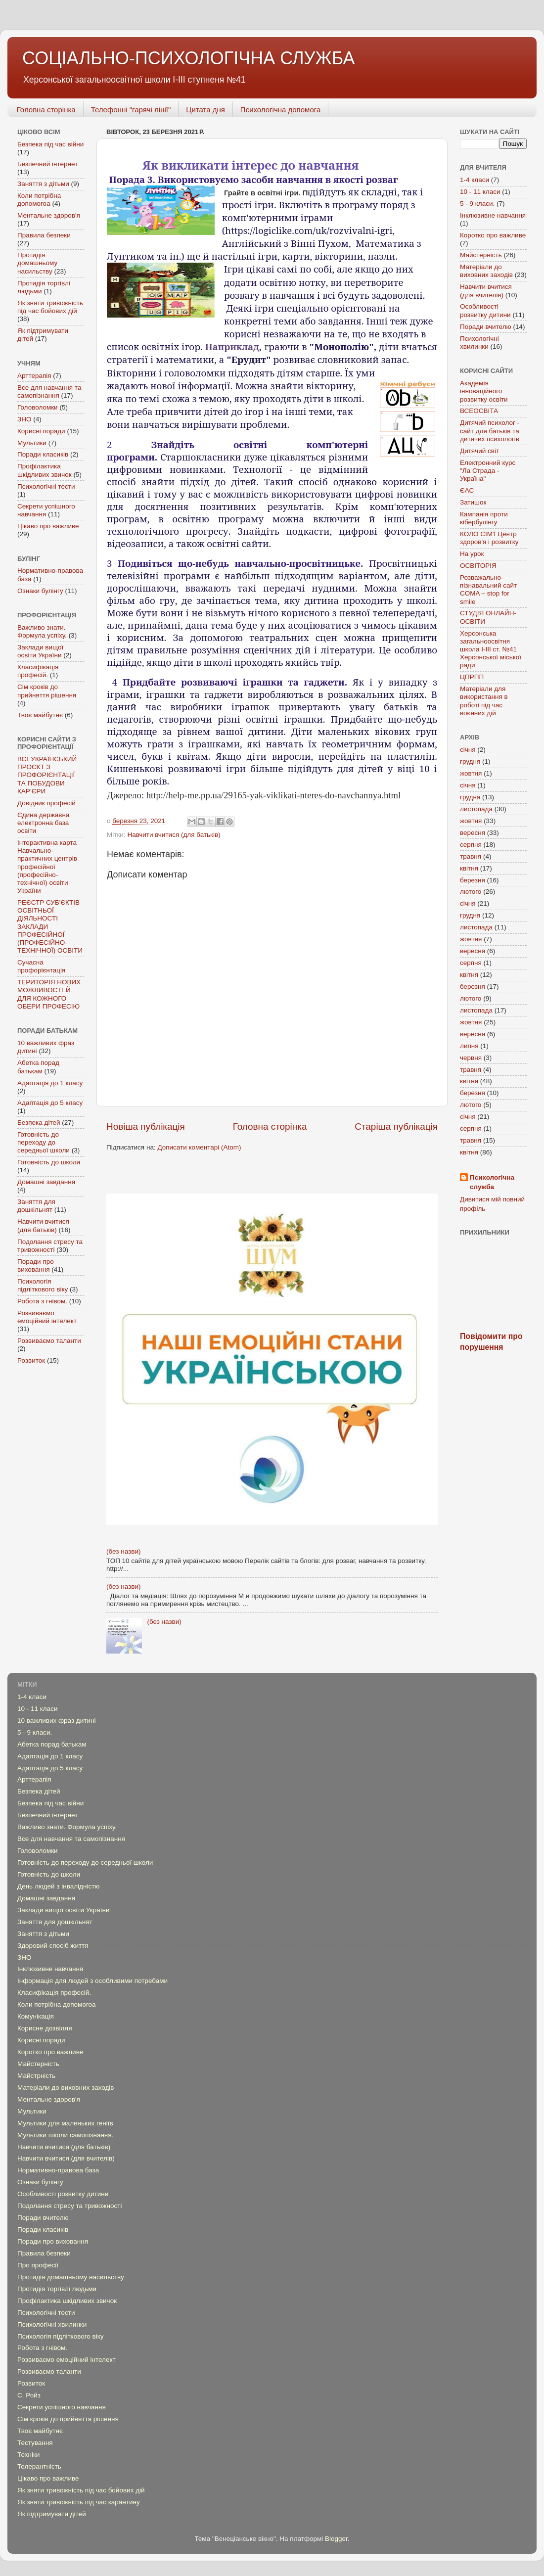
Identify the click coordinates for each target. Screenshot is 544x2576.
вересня (472, 832)
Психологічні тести (46, 486)
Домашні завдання (46, 1182)
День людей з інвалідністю (58, 1886)
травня (470, 856)
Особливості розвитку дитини (485, 310)
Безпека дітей (38, 1122)
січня (468, 749)
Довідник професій (46, 803)
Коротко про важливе (493, 235)
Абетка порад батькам (38, 1066)
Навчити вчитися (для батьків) (173, 834)
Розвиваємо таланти (49, 1340)
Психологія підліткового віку (42, 1285)
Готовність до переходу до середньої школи (43, 1142)
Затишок (473, 502)
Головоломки (37, 407)
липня (469, 1046)
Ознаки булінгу (40, 591)
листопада (476, 809)
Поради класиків (42, 454)
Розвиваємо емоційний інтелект (47, 1317)
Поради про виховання (35, 1265)
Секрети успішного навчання (61, 2407)
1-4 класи (474, 180)
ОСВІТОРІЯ (478, 565)
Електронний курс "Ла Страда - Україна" (487, 470)
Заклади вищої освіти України (40, 651)
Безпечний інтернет (47, 164)
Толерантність (39, 2466)
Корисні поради (41, 431)
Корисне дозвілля (44, 2028)
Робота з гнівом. (42, 1301)
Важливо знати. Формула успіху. (42, 631)
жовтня (471, 773)
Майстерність (481, 255)
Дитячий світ (479, 451)
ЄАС (467, 490)
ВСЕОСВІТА (479, 410)
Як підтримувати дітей (51, 2514)
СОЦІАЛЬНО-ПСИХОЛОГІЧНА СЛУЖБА (188, 58)
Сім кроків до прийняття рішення (46, 690)
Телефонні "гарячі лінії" (131, 109)
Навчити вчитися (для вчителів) (486, 290)
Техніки (28, 2454)
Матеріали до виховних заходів (486, 270)
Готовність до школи (48, 1162)
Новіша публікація (145, 1126)
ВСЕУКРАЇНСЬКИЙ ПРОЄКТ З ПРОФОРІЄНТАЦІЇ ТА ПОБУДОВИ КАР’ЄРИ (47, 775)
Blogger (336, 2538)
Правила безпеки (44, 235)
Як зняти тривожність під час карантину (78, 2502)
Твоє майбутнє (40, 715)
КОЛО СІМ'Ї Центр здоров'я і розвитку (489, 538)
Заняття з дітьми (43, 183)
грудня (470, 761)
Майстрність (36, 2075)
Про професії (37, 2265)
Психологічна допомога (280, 109)
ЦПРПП (472, 677)
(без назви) (123, 1551)
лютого (470, 891)
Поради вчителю (485, 326)
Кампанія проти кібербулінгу (484, 518)
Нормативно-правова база (58, 2170)
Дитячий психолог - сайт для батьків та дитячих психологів (489, 430)
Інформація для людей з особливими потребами (92, 1980)
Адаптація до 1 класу (50, 1083)
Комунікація (35, 2016)
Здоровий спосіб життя (53, 1945)
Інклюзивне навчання (493, 215)
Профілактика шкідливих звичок (44, 470)
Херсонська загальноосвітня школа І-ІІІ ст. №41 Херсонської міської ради (490, 649)
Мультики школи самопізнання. (65, 2135)
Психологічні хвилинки (479, 342)
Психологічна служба (492, 1182)
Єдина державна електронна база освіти (43, 822)
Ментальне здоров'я (48, 215)
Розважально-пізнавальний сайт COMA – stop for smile (488, 589)
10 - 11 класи (480, 191)
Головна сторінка (46, 109)
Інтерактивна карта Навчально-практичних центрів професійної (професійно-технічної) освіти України (47, 866)
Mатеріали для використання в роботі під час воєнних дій (484, 701)
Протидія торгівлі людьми (56, 2289)
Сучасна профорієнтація (41, 966)
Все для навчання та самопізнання (49, 391)
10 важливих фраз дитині (56, 1720)
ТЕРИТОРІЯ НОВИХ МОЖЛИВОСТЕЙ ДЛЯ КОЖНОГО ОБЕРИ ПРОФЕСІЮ (49, 994)
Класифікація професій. (37, 671)
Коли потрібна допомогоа (39, 199)
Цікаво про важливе (48, 526)
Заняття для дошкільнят (36, 1205)
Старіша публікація (396, 1126)
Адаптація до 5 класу (50, 1102)
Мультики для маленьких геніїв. (66, 2123)
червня (471, 1057)
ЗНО (24, 419)
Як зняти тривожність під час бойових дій (50, 307)
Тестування (35, 2442)
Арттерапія (34, 375)
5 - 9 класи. (477, 203)
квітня (469, 868)
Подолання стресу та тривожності (50, 1245)
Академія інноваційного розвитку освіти (484, 391)
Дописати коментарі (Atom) (199, 1147)
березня (472, 880)
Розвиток (31, 1360)
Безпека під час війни (50, 144)
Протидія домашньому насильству (37, 263)
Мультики (31, 443)
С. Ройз (29, 2395)
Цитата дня (205, 109)
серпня (471, 844)
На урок (472, 553)
